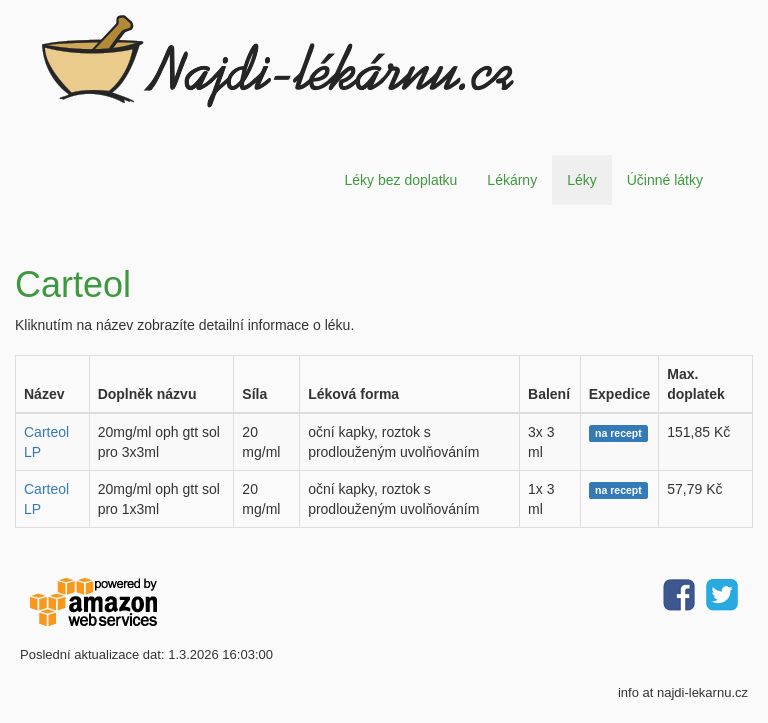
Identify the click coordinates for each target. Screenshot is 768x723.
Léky (582, 180)
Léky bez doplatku (400, 180)
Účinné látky (665, 180)
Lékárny (512, 180)
